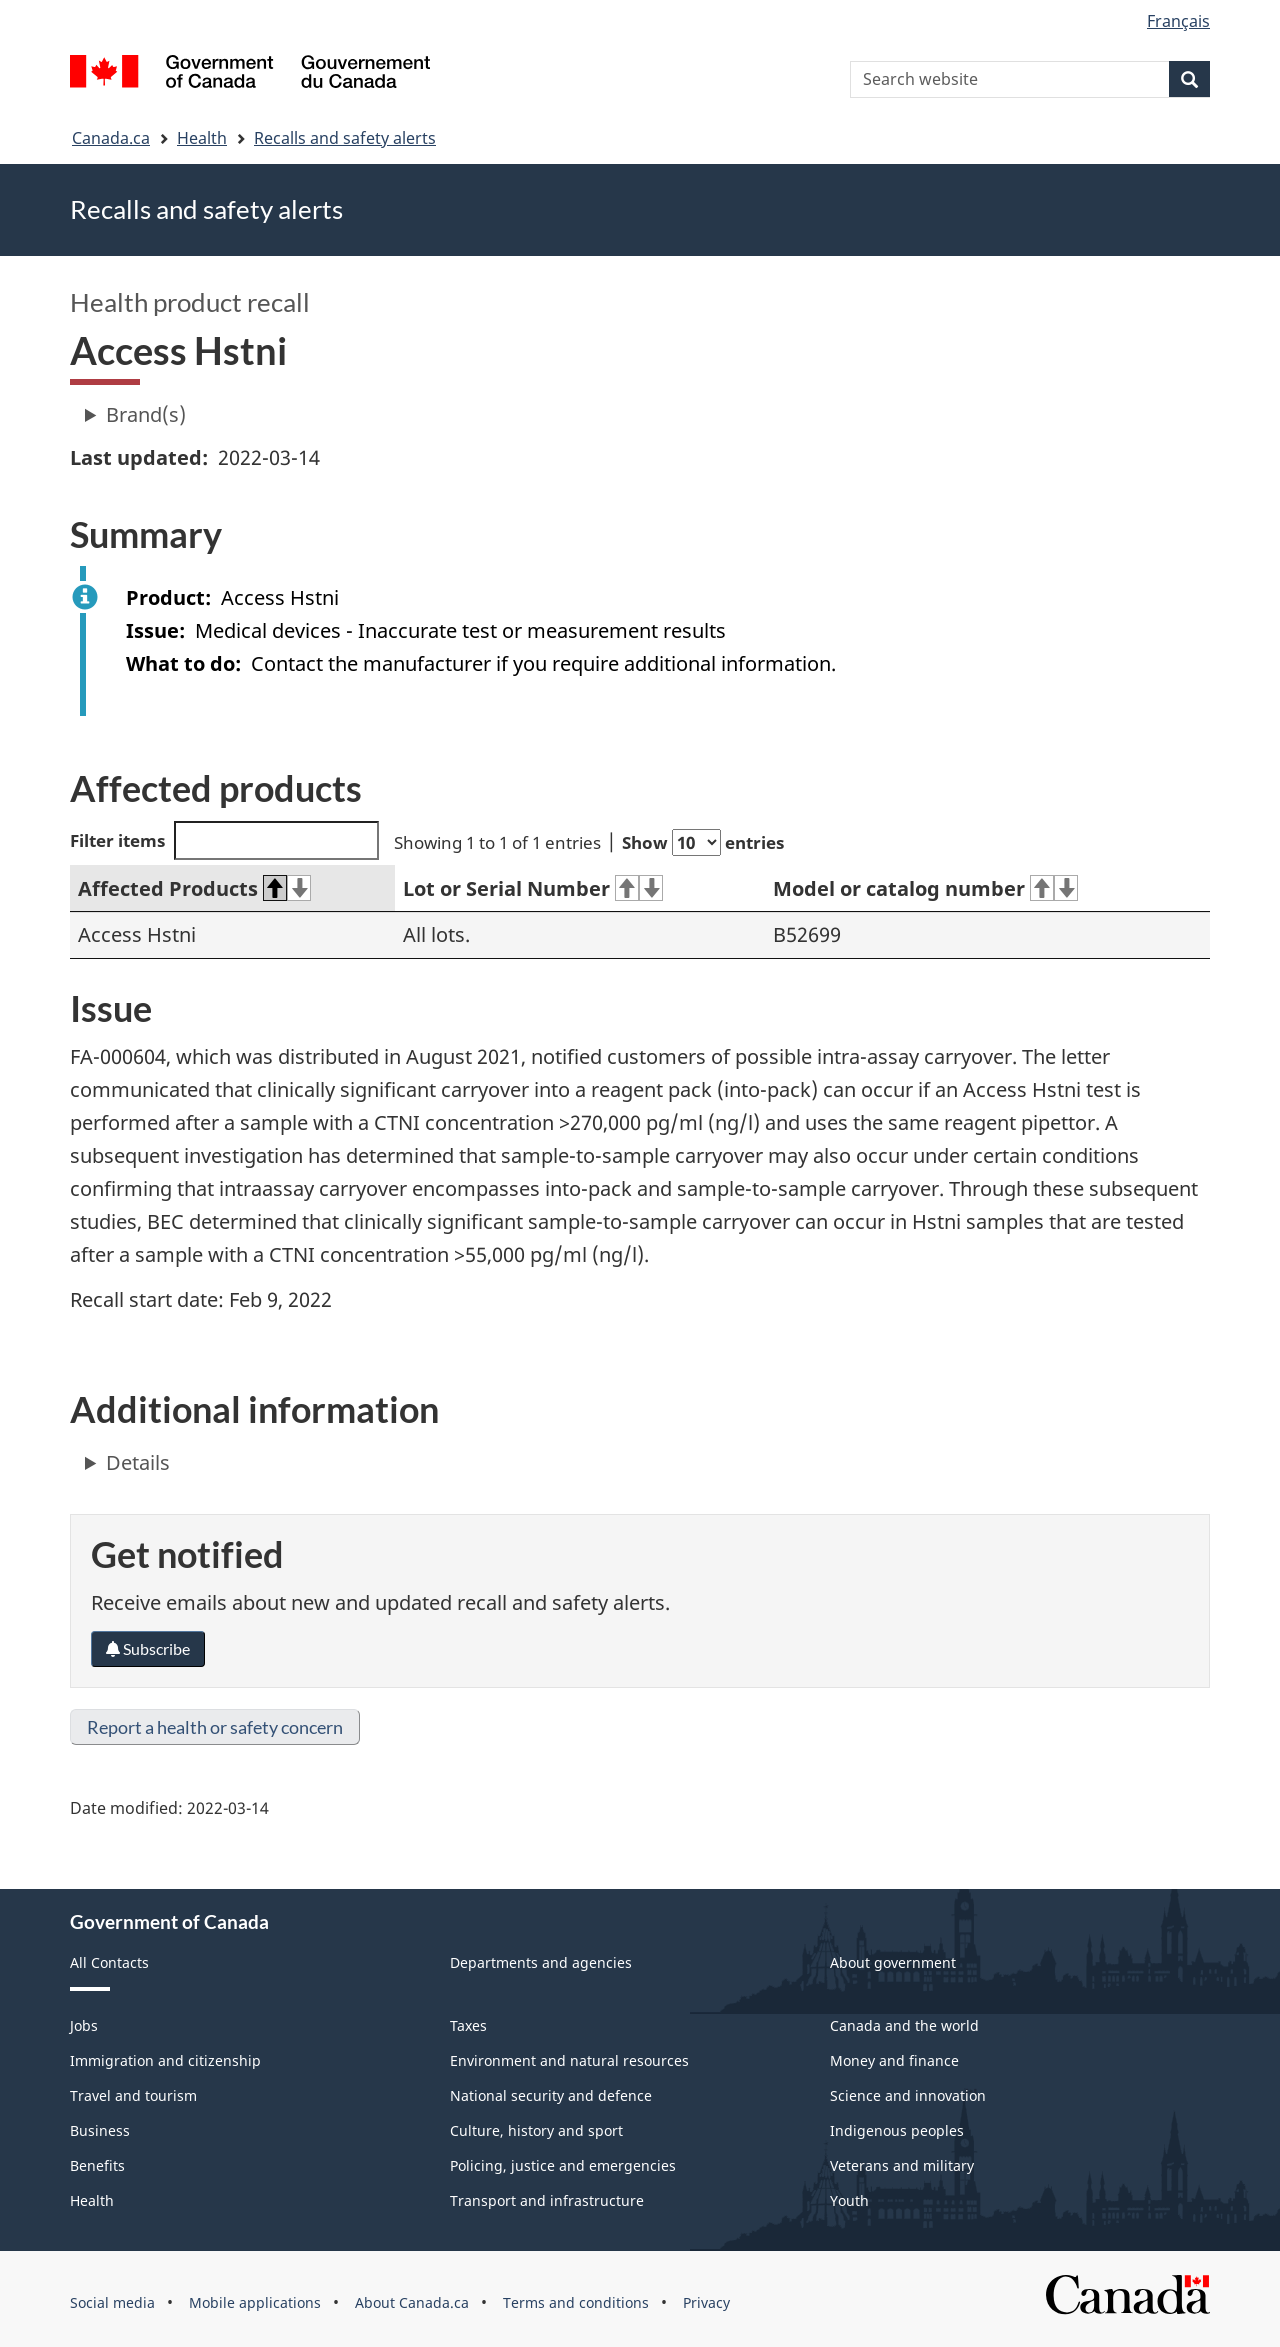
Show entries (703, 842)
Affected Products (194, 888)
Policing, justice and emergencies (563, 2165)
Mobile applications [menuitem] (255, 2302)
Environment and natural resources (569, 2060)
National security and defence (551, 2095)
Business (100, 2130)
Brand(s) (146, 414)
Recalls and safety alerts (345, 138)
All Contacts (109, 1962)
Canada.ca (111, 138)
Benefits (97, 2165)
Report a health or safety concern (215, 1727)
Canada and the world (904, 2025)
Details (138, 1462)
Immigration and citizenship (165, 2060)
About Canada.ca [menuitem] (412, 2302)
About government (893, 1962)
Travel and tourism (133, 2095)
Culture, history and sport (536, 2130)
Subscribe (148, 1648)
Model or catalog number (925, 888)
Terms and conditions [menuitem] (576, 2302)
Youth (849, 2200)
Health (202, 138)
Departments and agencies (541, 1962)
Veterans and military (902, 2165)
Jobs (84, 2025)
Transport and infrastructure (547, 2200)
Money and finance (894, 2060)
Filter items (224, 840)
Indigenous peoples (897, 2130)
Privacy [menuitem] (706, 2302)
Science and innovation (908, 2095)
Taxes (468, 2025)
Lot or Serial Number (533, 888)
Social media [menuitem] (112, 2302)
